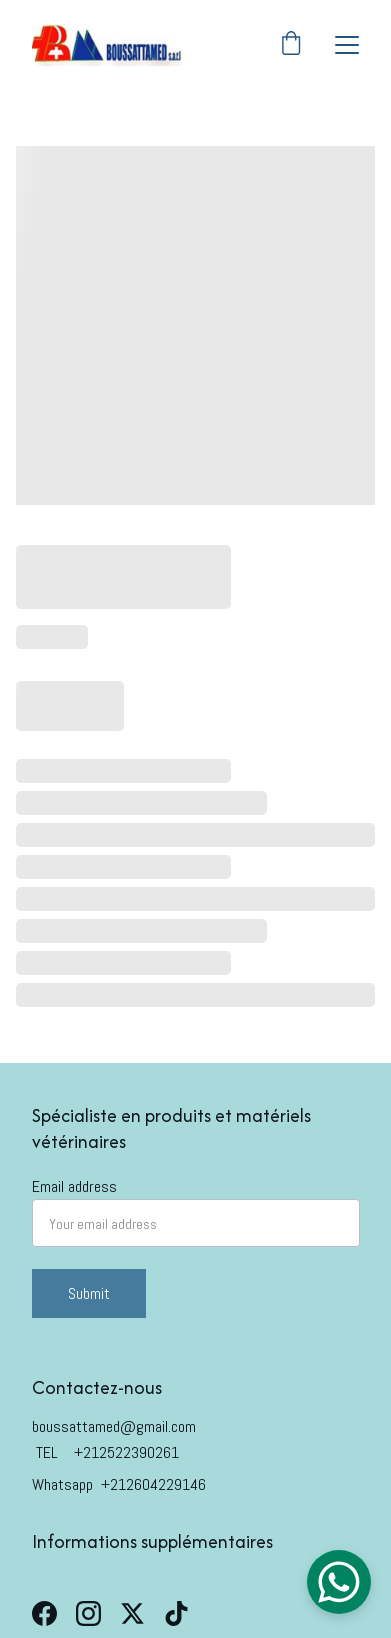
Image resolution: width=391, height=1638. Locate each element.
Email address (74, 1186)
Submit (89, 1293)
